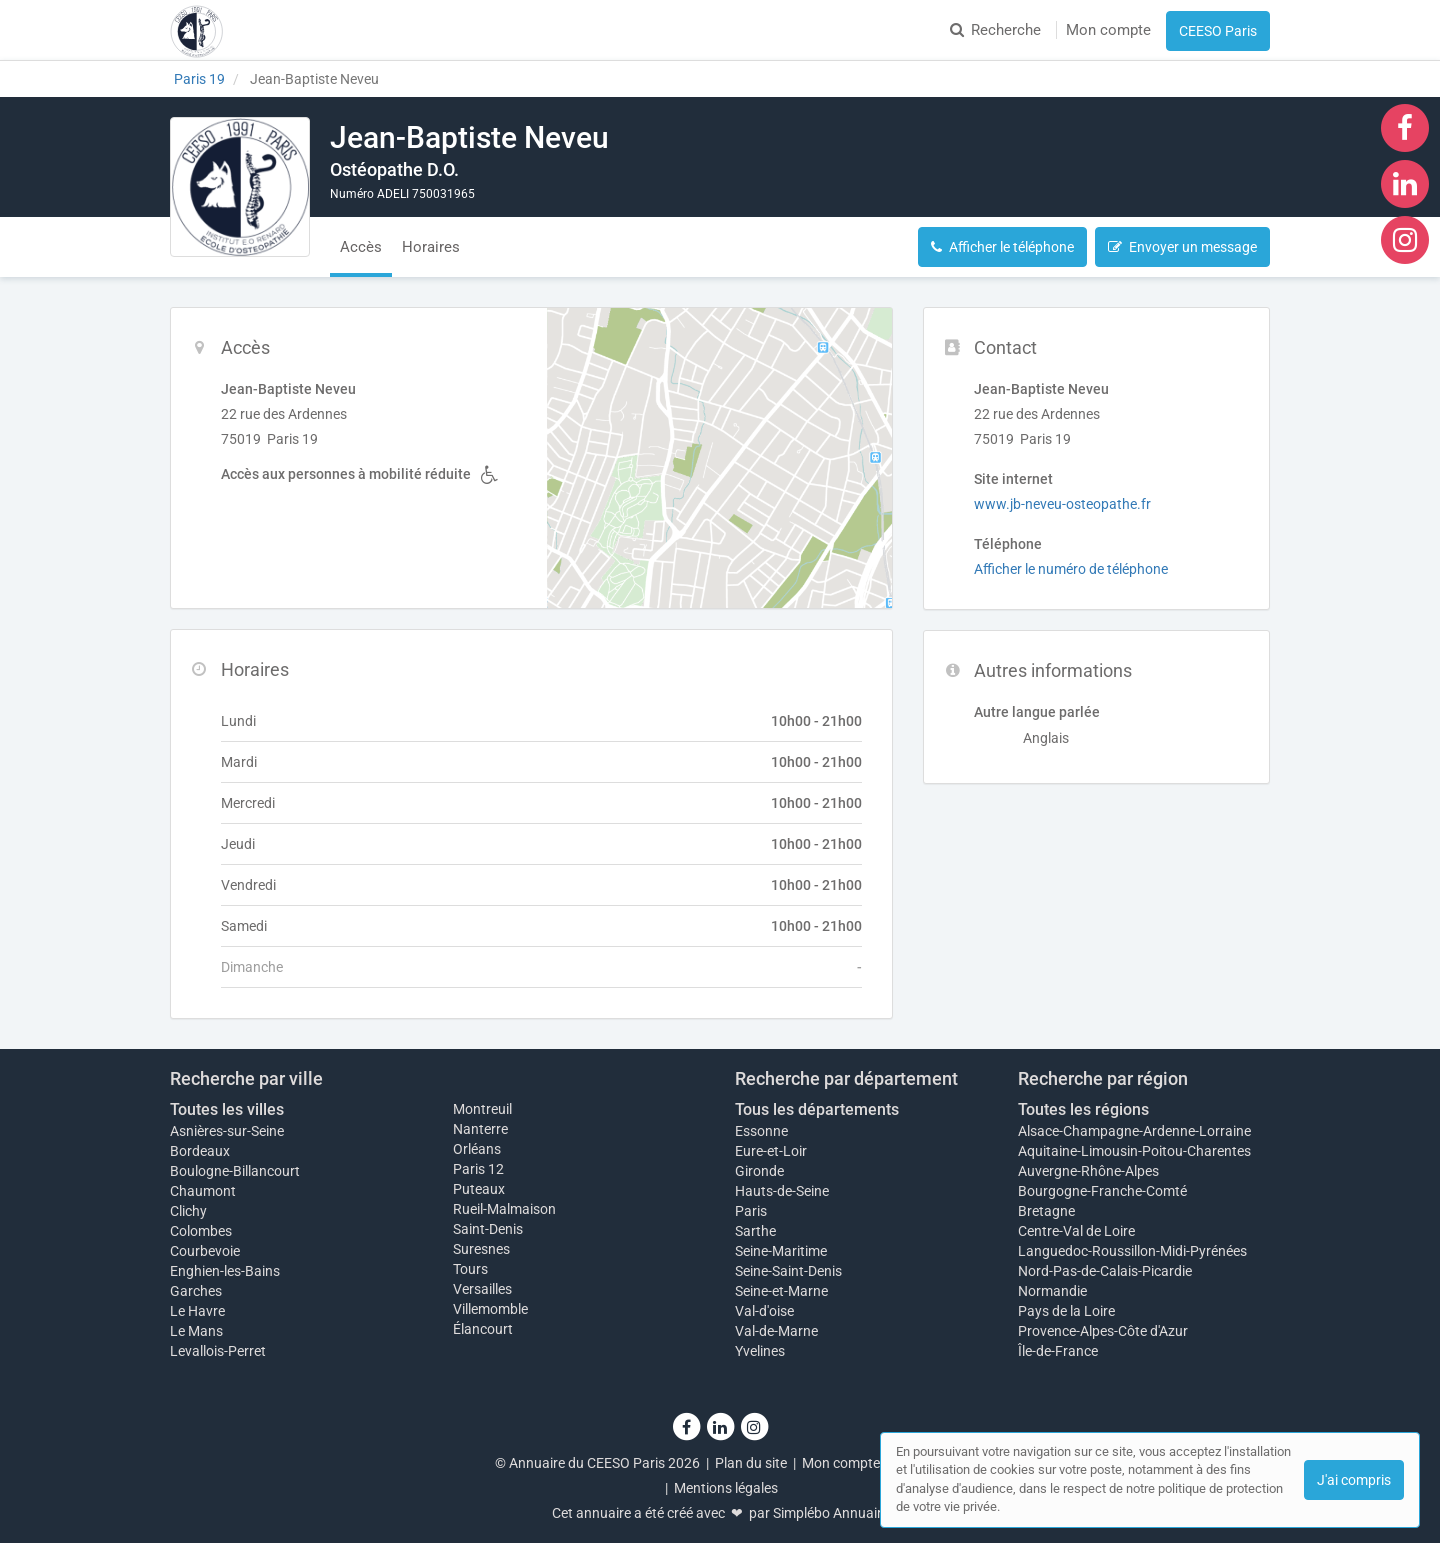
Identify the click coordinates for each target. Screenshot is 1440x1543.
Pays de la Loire (1066, 1311)
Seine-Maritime (781, 1251)
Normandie (1052, 1291)
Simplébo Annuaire (831, 1513)
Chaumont (203, 1191)
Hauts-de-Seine (782, 1191)
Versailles (482, 1289)
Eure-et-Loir (771, 1151)
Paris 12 (478, 1169)
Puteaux (479, 1189)
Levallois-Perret (218, 1351)
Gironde (759, 1171)
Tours (470, 1269)
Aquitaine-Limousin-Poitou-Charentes (1134, 1151)
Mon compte (1108, 30)
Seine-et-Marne (781, 1291)
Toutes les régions (1083, 1109)
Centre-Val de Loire (1076, 1231)
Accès (361, 247)
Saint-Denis (488, 1229)
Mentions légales (726, 1488)
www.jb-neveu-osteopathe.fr (1062, 504)
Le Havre (197, 1311)
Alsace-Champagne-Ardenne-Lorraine (1134, 1131)
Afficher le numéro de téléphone (1071, 569)
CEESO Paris (1218, 31)
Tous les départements (817, 1109)
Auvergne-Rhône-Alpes (1088, 1171)
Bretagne (1046, 1211)
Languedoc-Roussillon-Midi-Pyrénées (1132, 1251)
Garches (196, 1291)
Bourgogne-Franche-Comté (1102, 1191)
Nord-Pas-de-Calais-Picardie (1105, 1271)
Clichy (188, 1211)
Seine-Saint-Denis (788, 1271)
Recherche (995, 30)
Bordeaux (200, 1151)
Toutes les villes (227, 1109)
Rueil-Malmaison (504, 1209)
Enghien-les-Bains (225, 1271)
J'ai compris (1354, 1480)
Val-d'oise (764, 1311)
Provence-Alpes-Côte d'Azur (1103, 1331)
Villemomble (490, 1309)
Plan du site (751, 1463)
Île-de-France (1058, 1351)
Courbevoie (205, 1251)
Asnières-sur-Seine (227, 1131)
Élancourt (483, 1329)
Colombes (201, 1231)
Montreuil (482, 1109)
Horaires (431, 247)
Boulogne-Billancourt (235, 1171)
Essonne (761, 1131)
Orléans (477, 1149)
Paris (751, 1211)
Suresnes (481, 1249)
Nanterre (480, 1129)
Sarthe (755, 1231)
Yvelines (760, 1351)
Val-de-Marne (776, 1331)
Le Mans (196, 1331)
